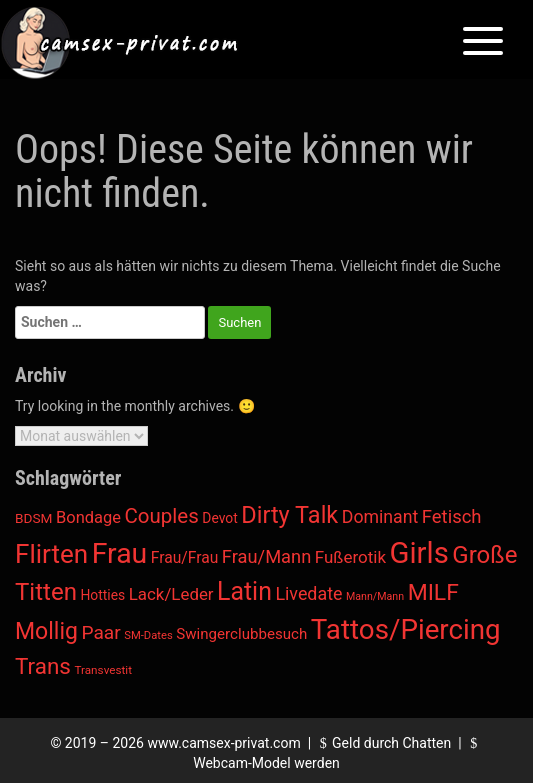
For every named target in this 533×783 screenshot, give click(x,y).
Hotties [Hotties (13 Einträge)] (102, 595)
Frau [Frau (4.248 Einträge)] (120, 553)
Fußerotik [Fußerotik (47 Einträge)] (350, 557)
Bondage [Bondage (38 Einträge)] (88, 517)
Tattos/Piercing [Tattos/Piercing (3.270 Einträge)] (406, 629)
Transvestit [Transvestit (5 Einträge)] (103, 670)
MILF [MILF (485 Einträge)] (433, 592)
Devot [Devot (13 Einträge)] (219, 518)
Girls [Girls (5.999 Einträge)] (419, 553)
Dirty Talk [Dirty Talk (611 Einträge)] (289, 515)
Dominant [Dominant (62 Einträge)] (380, 517)
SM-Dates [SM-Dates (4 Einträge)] (148, 635)
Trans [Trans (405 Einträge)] (43, 666)
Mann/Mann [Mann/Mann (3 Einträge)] (375, 596)
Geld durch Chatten (383, 743)
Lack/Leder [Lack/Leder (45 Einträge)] (171, 594)
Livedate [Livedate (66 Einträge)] (308, 593)
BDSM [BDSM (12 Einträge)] (34, 518)
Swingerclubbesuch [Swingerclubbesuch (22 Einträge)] (241, 634)
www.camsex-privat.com (223, 743)
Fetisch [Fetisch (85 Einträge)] (452, 517)
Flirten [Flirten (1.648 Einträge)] (51, 554)
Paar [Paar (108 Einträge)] (101, 632)
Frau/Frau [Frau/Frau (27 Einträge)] (185, 557)
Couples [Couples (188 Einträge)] (161, 516)
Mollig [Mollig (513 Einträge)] (46, 631)
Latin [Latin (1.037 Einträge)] (244, 591)
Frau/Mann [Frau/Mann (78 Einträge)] (266, 556)
